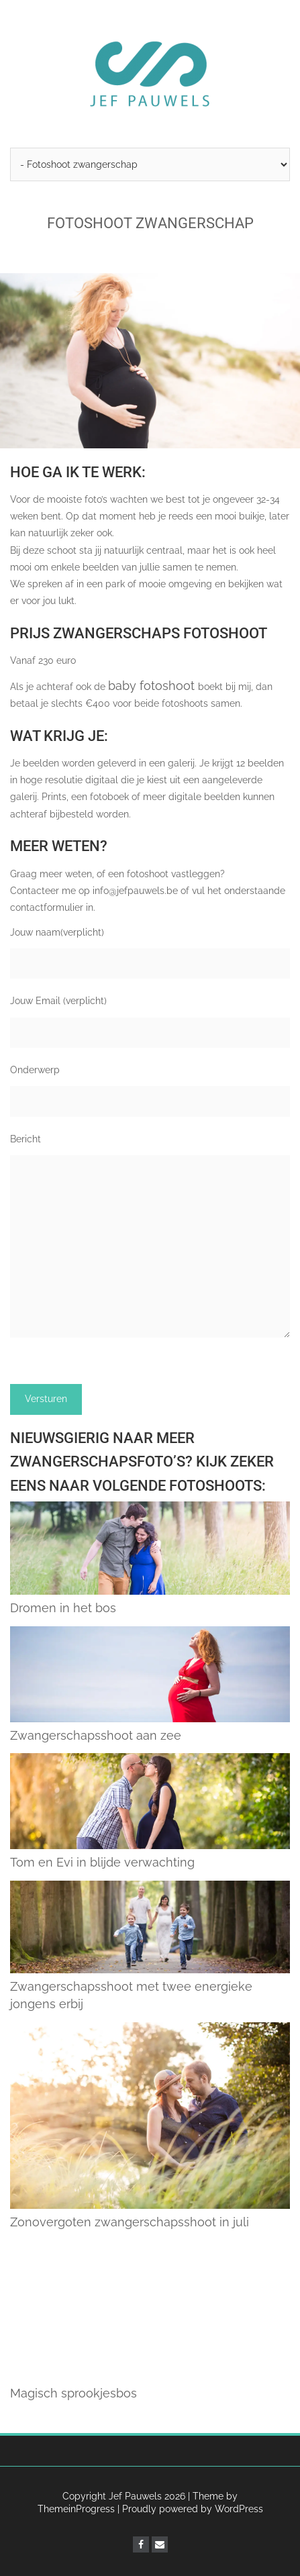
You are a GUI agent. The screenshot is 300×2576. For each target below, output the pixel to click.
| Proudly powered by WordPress (190, 2509)
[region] (150, 360)
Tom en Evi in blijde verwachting (102, 1862)
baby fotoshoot (153, 686)
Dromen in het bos (63, 1608)
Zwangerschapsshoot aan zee (95, 1735)
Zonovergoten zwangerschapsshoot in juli (129, 2222)
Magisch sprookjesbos (73, 2393)
